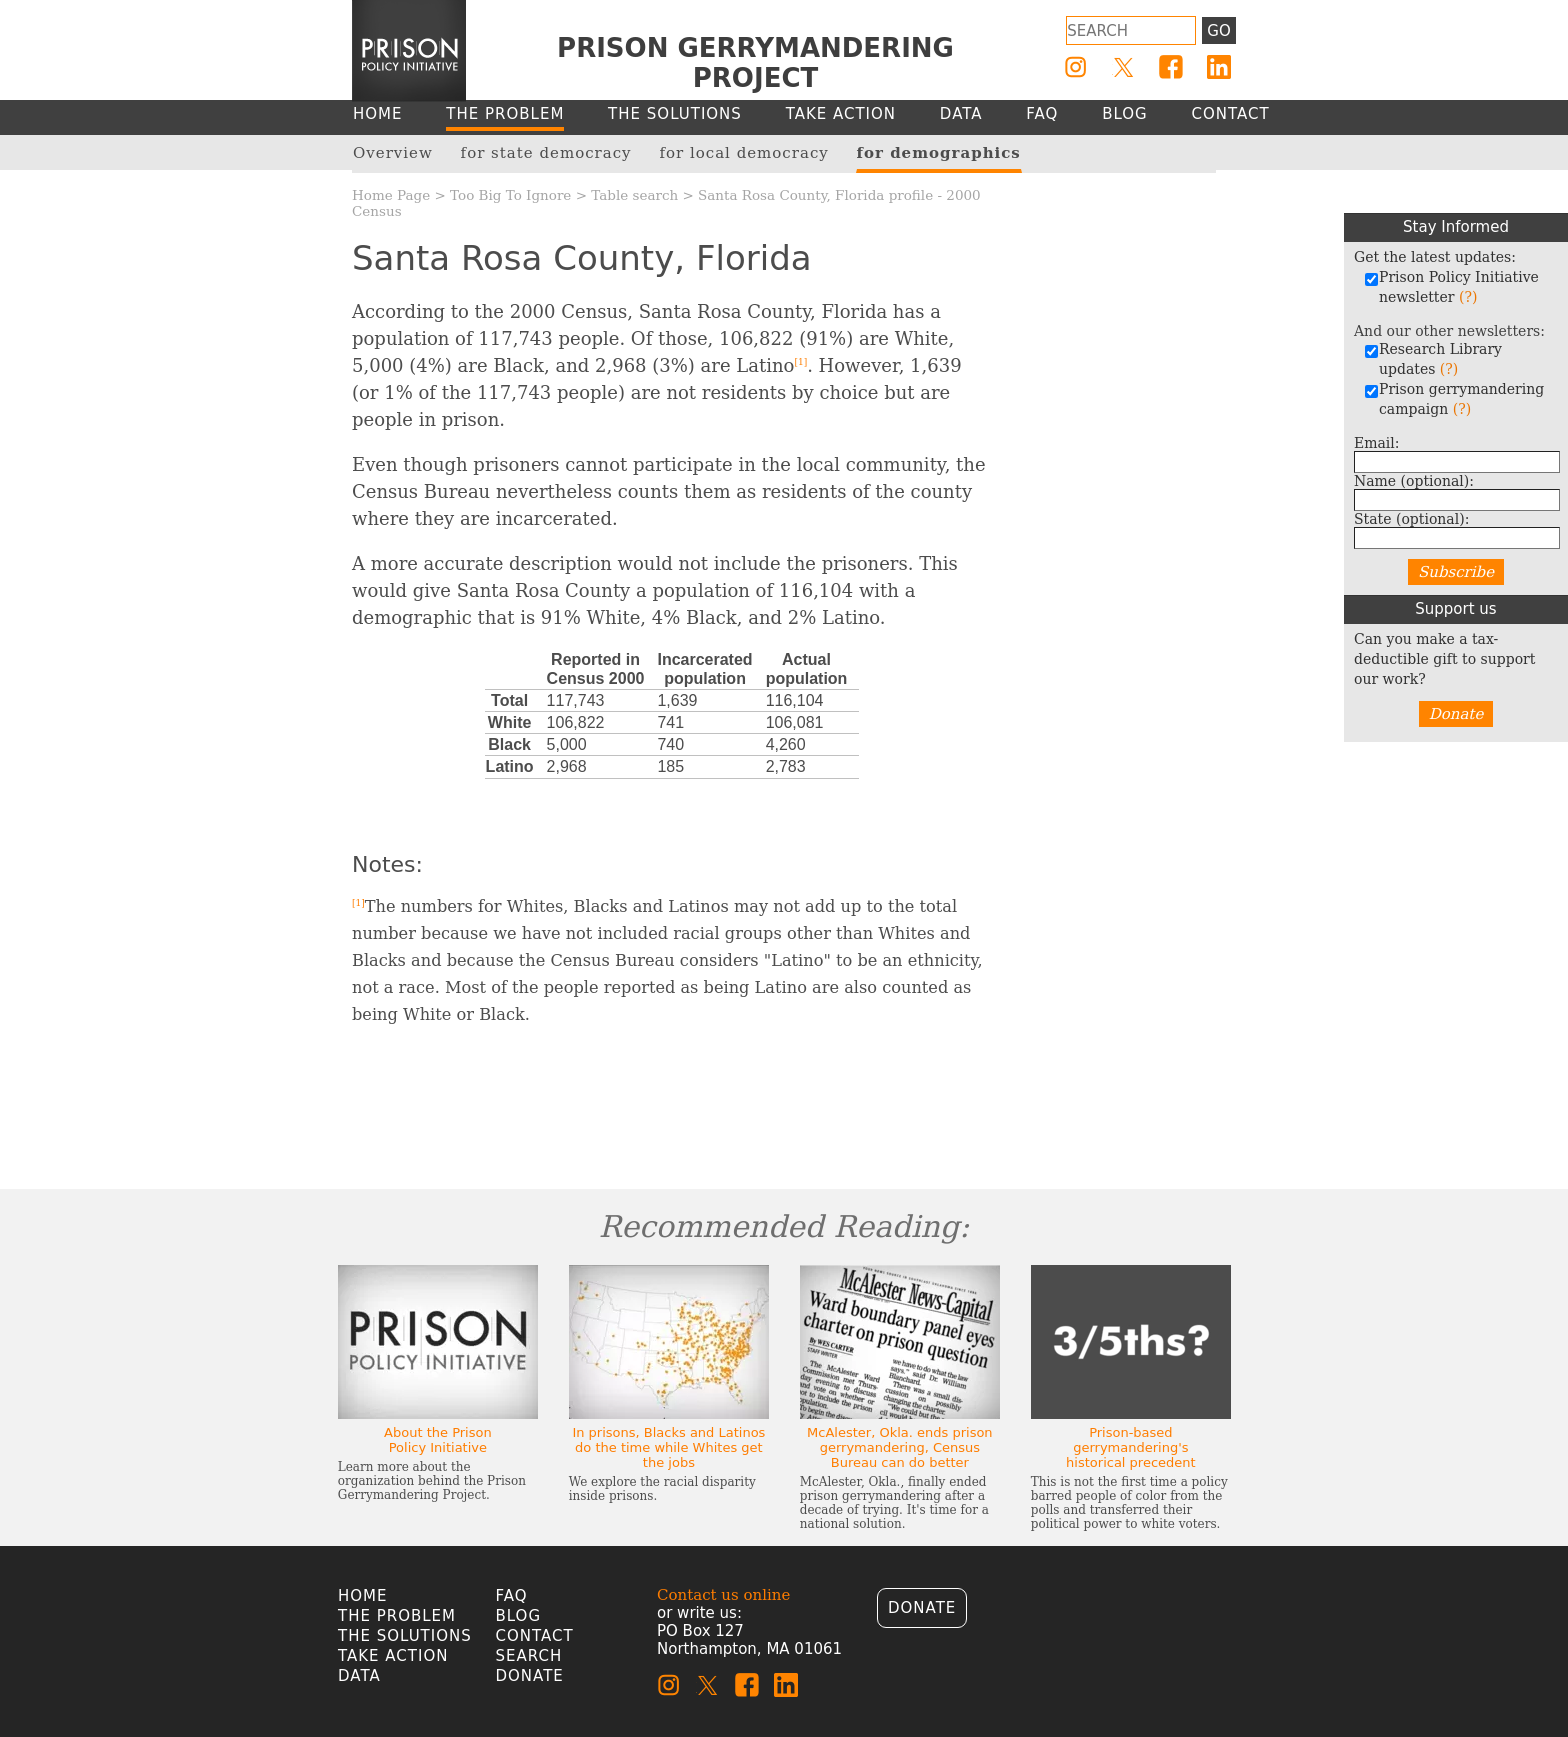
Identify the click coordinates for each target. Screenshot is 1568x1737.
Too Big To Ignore (510, 195)
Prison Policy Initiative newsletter (1451, 287)
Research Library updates (1433, 359)
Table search (634, 195)
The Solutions (405, 1636)
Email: (1377, 443)
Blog (519, 1616)
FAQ (512, 1596)
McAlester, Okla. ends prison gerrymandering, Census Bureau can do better (900, 1447)
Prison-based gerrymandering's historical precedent (1131, 1447)
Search (529, 1656)
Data (359, 1676)
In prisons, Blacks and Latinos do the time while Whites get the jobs (668, 1447)
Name (1414, 481)
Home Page (391, 195)
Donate (1456, 714)
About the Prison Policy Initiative (438, 1440)
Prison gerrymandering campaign (1454, 399)
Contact (535, 1636)
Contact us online (723, 1595)
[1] (800, 362)
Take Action (393, 1656)
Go (1218, 31)
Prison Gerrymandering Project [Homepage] (755, 63)
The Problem (397, 1616)
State (1411, 519)
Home (363, 1596)
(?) (1468, 297)
